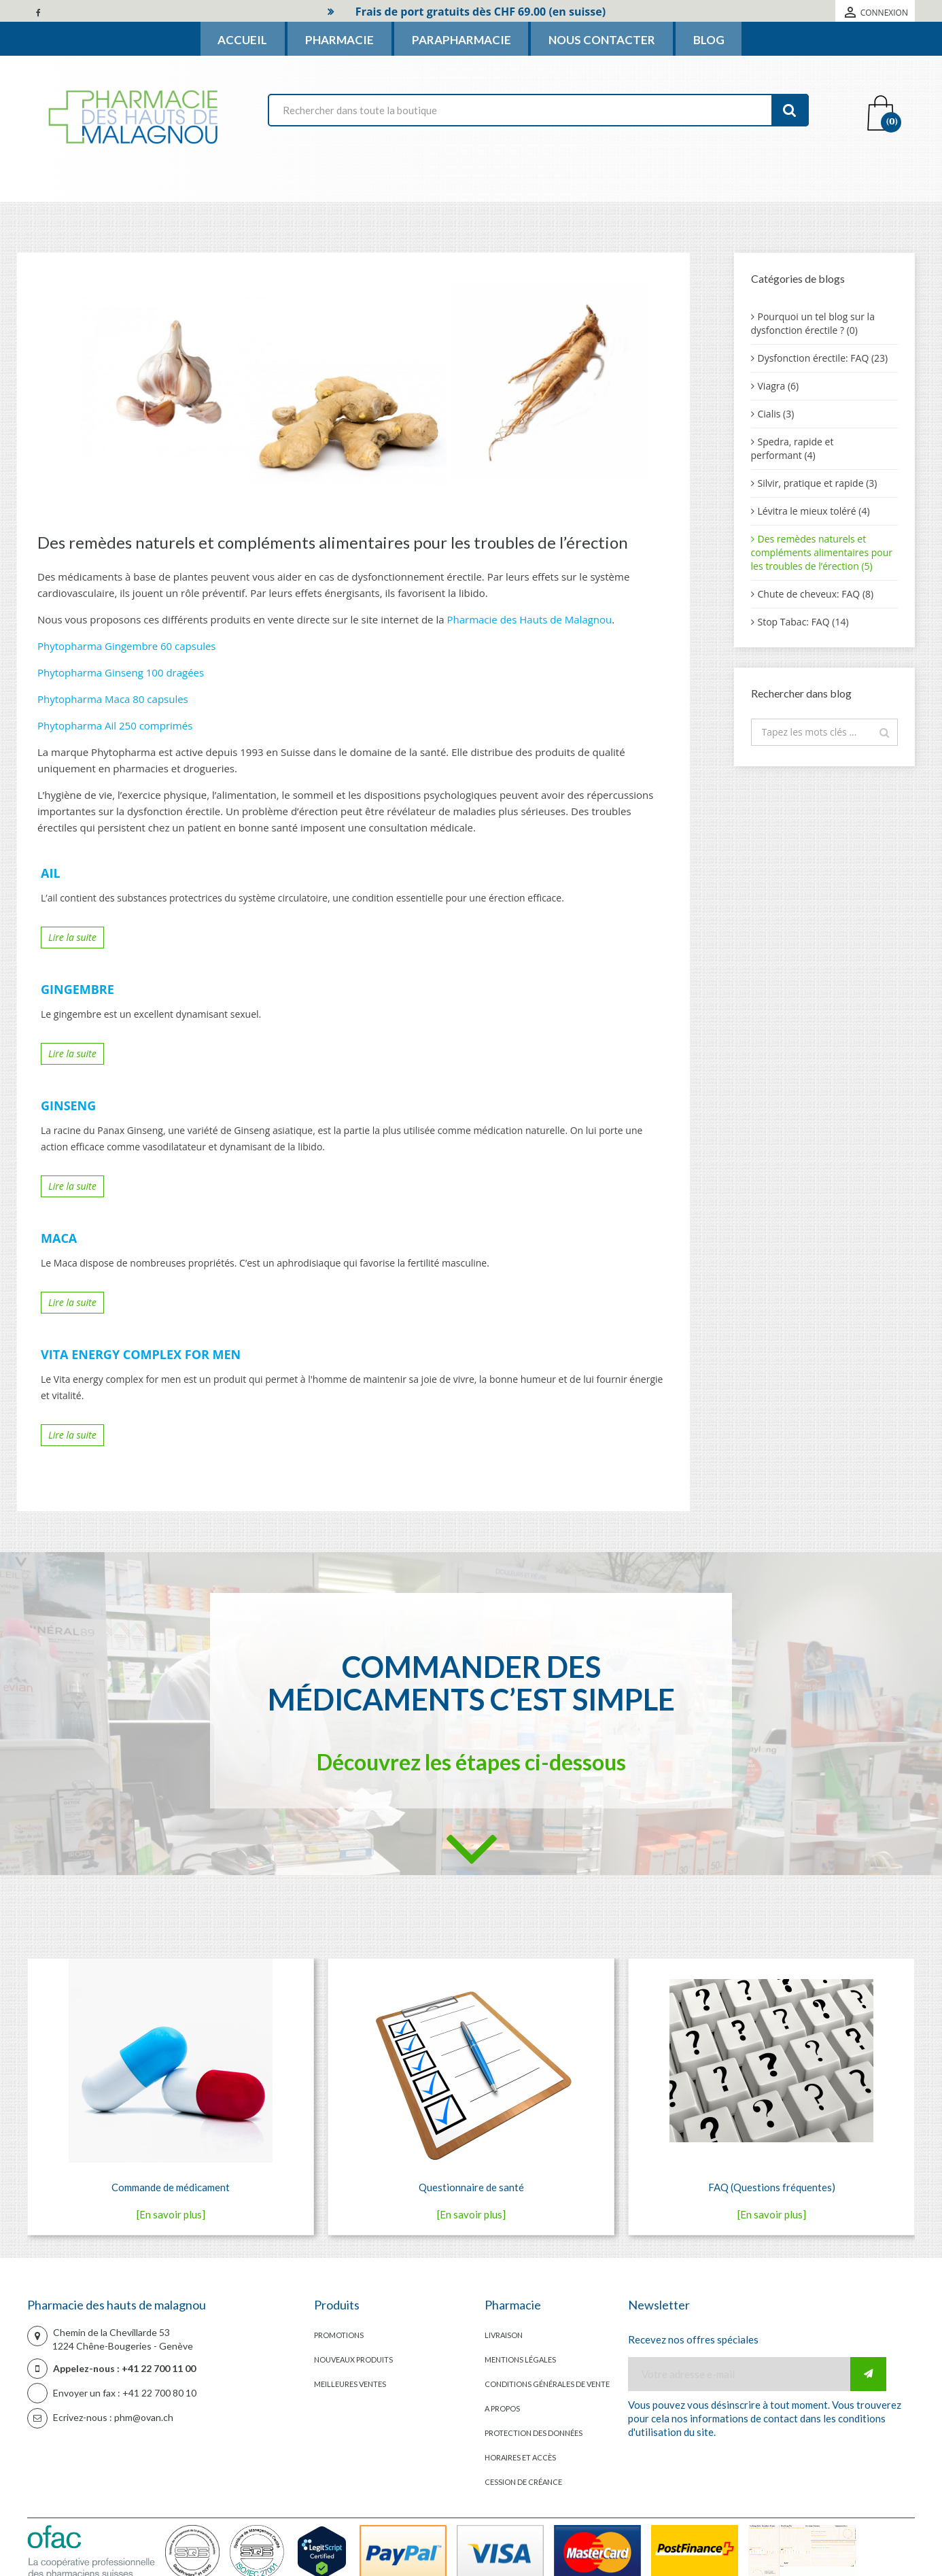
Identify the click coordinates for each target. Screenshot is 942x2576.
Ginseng (68, 1106)
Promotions (339, 2335)
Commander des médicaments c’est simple (471, 1683)
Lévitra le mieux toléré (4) (814, 510)
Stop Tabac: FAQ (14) (803, 621)
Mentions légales (520, 2359)
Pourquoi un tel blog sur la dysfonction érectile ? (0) (813, 323)
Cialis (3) (776, 413)
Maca (59, 1238)
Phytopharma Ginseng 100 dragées (120, 672)
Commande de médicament (170, 2187)
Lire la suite (72, 937)
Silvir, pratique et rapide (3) (817, 483)
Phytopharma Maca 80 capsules (112, 699)
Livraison (504, 2335)
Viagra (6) (778, 385)
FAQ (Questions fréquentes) (771, 2187)
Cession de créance (523, 2481)
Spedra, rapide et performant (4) (792, 448)
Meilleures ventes (350, 2384)
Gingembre (77, 989)
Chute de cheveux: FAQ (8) (816, 593)
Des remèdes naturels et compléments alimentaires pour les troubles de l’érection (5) (822, 552)
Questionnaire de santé (471, 2187)
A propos (502, 2408)
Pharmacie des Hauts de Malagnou (529, 619)
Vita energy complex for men (141, 1354)
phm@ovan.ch (143, 2417)
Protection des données (533, 2432)
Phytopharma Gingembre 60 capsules (126, 646)
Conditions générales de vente (547, 2384)
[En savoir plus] (171, 2214)
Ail (50, 873)
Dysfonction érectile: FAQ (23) (823, 357)
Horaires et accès (520, 2457)
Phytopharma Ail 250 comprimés (114, 725)
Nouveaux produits (353, 2359)
